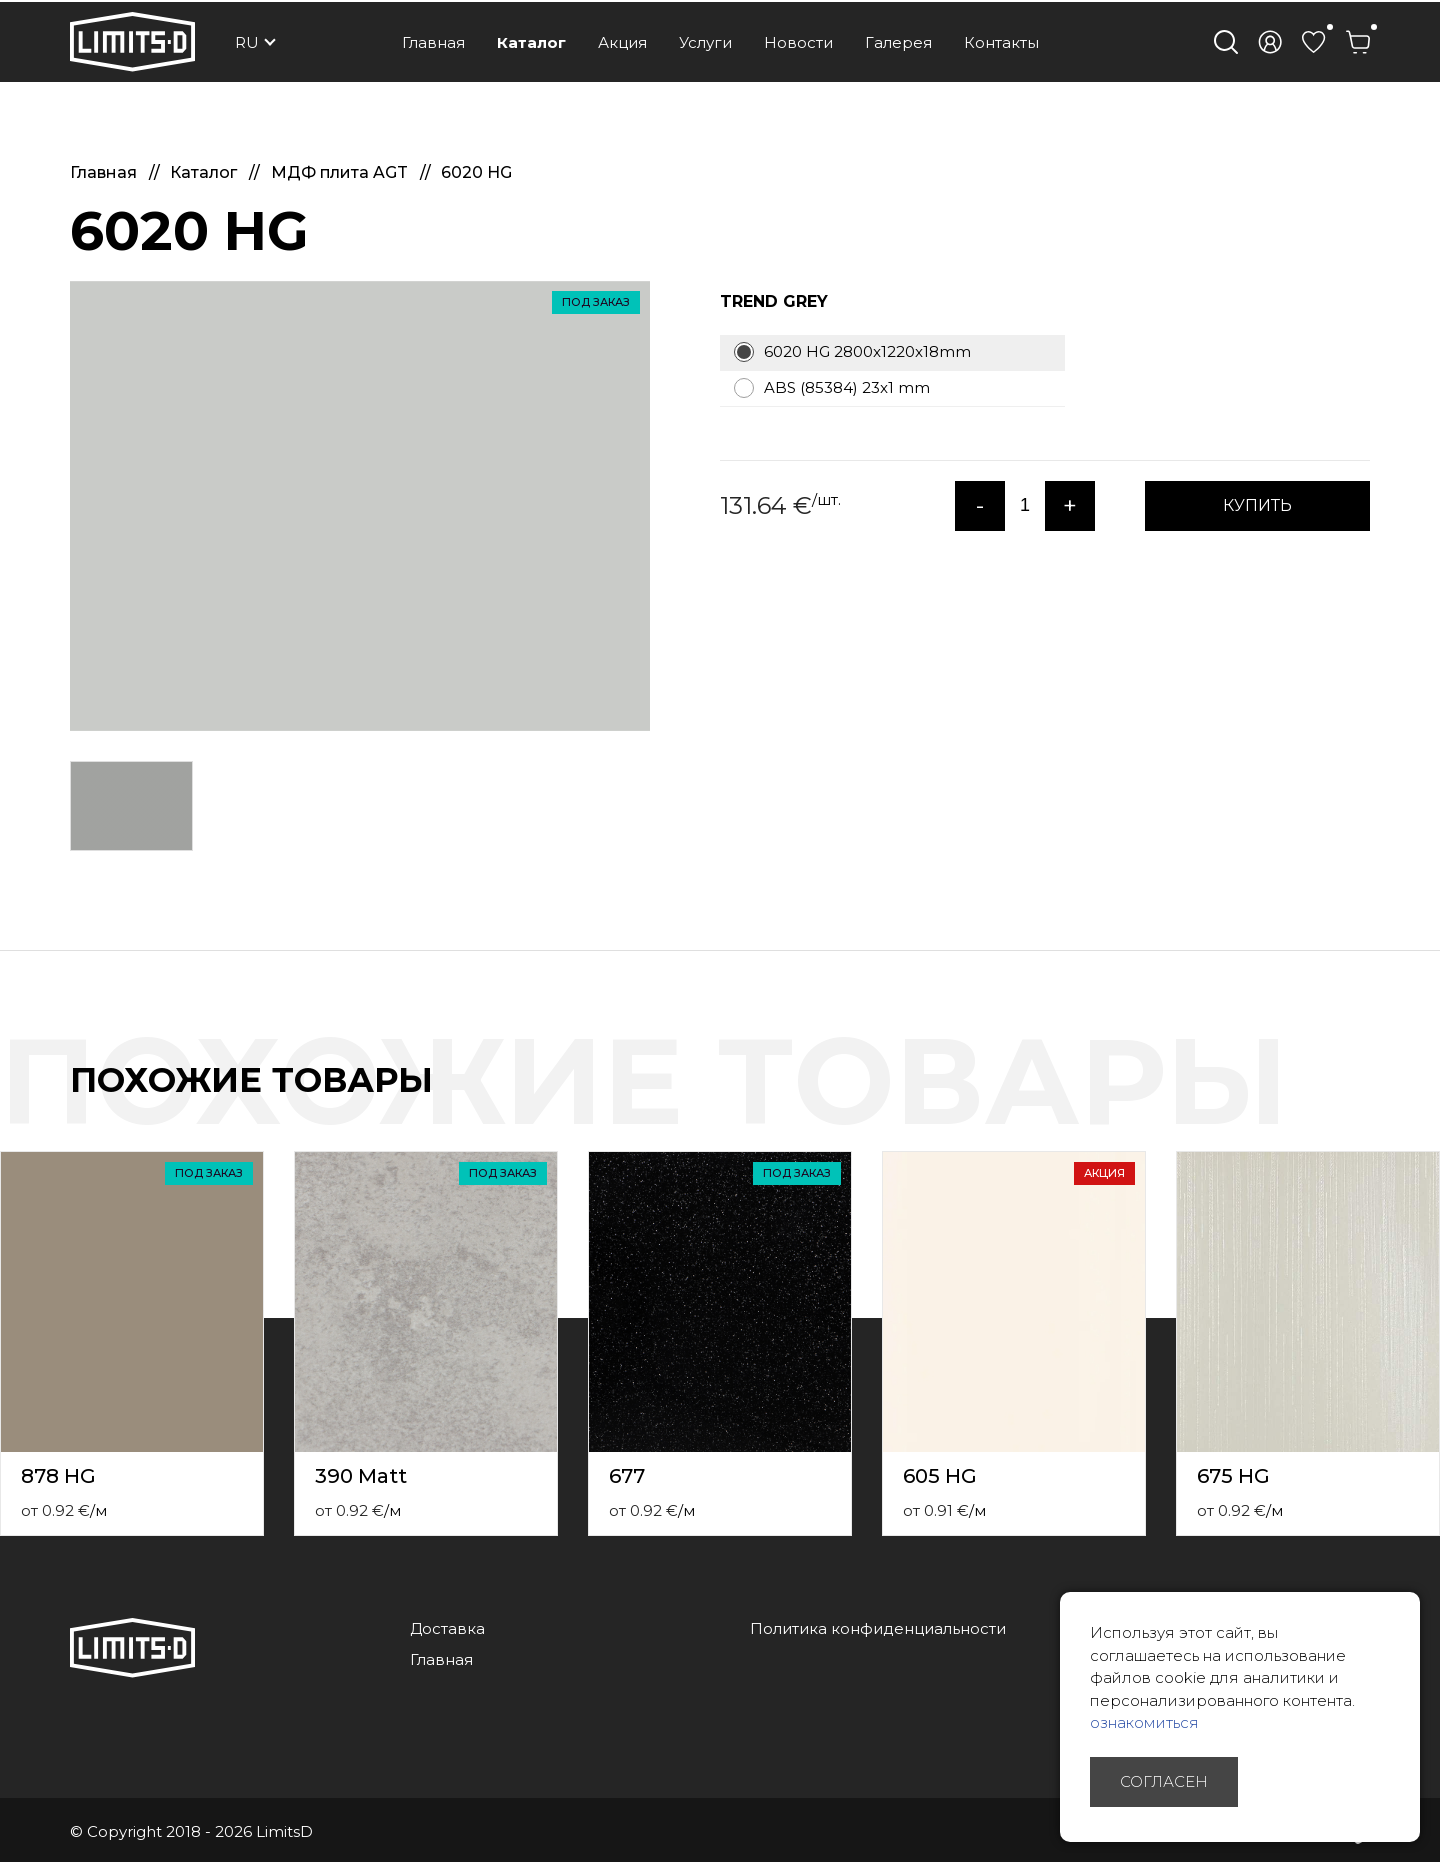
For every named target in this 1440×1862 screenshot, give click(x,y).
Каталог (531, 42)
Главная (433, 42)
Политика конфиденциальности (878, 1628)
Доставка (447, 1628)
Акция (622, 42)
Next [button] (1428, 1101)
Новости (798, 42)
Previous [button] (1388, 1101)
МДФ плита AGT (341, 172)
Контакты (1001, 42)
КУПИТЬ (1257, 505)
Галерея (898, 42)
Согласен (1164, 1781)
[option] (360, 506)
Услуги (705, 42)
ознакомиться (1144, 1722)
